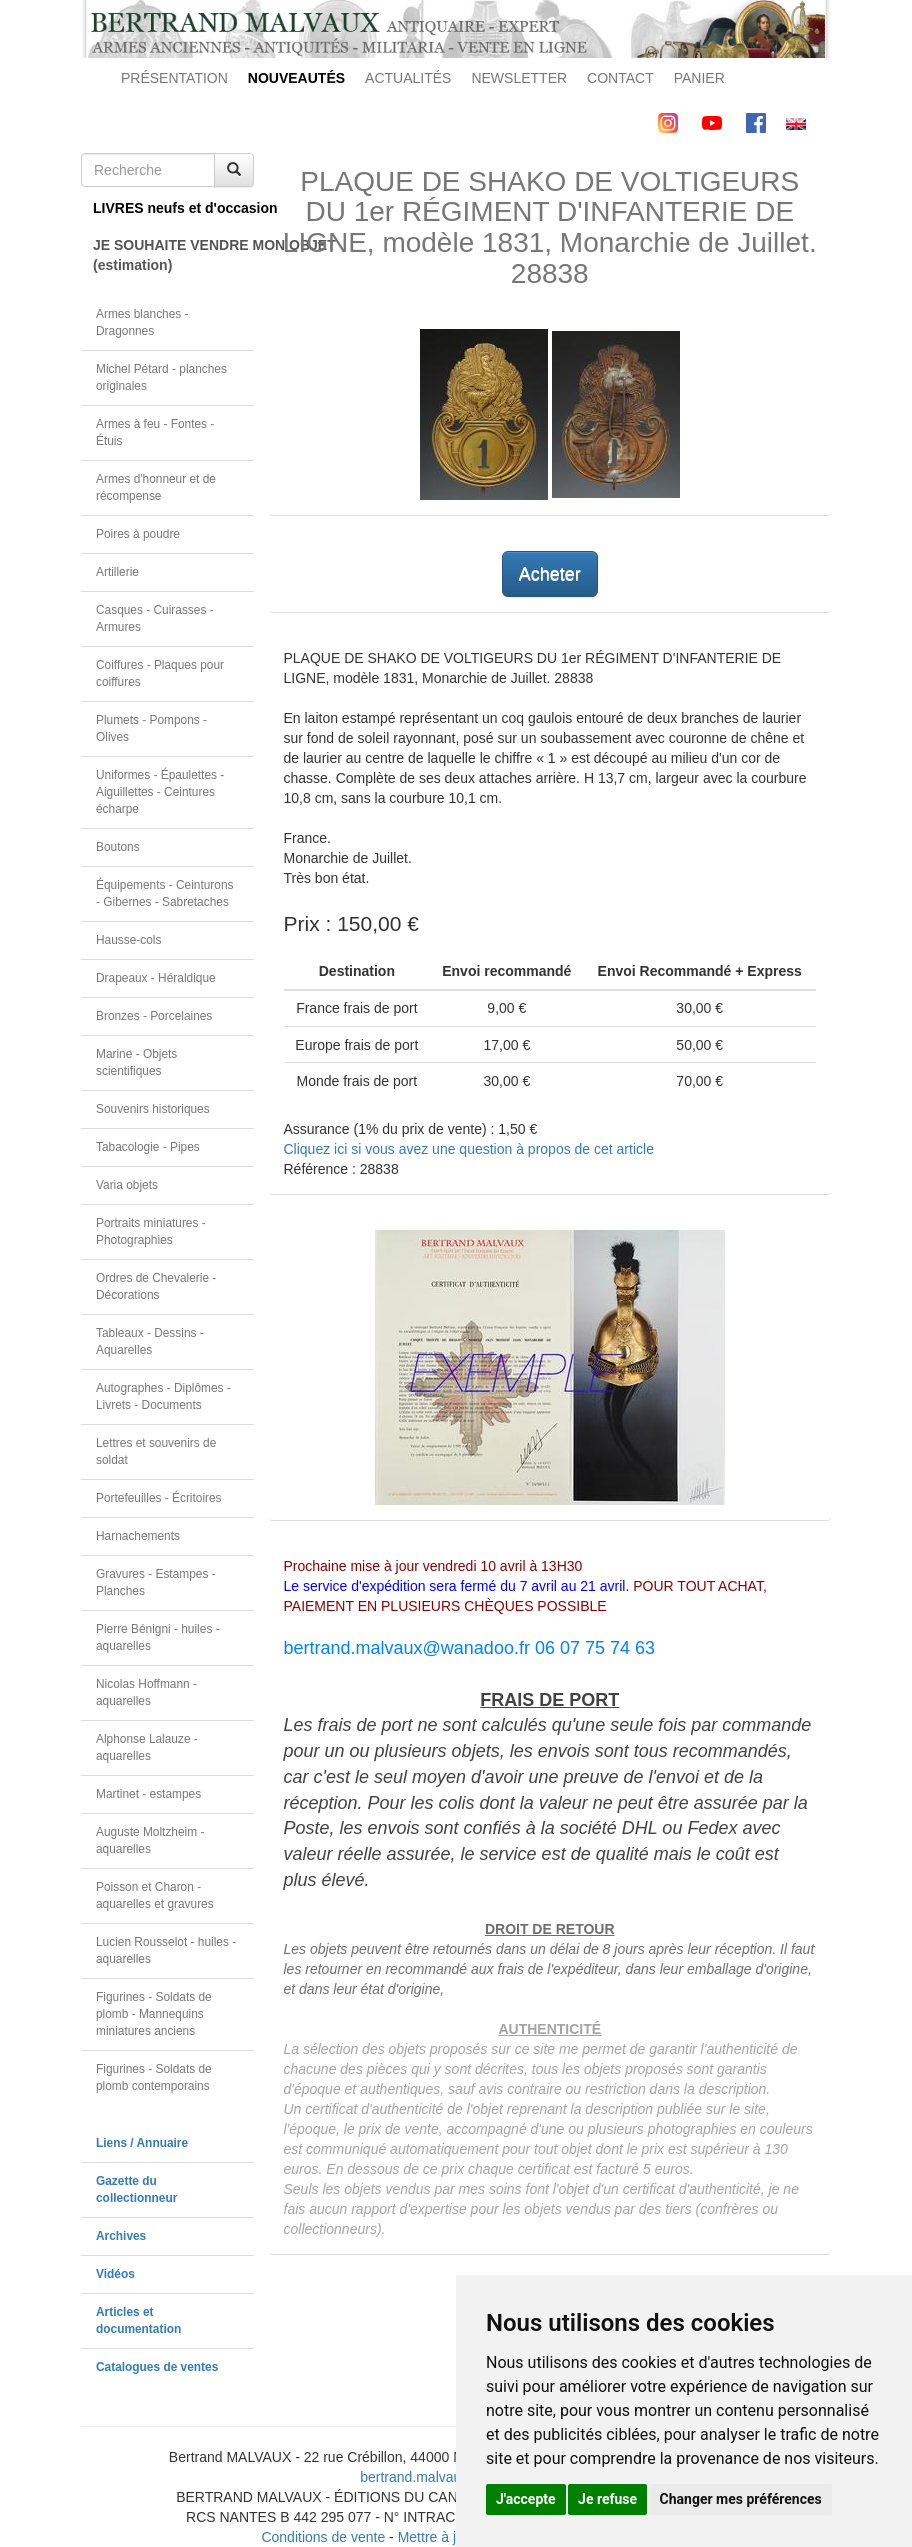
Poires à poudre (138, 534)
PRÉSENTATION (174, 78)
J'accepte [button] (526, 2499)
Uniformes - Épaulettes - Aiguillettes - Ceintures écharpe (160, 792)
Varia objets (127, 1185)
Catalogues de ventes (157, 2367)
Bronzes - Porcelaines (154, 1016)
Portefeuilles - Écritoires (159, 1498)
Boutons (118, 847)
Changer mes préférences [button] (741, 2499)
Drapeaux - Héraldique (156, 978)
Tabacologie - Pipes (148, 1147)
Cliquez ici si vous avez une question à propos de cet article (469, 1149)
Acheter (550, 574)
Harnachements (138, 1536)
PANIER (699, 78)
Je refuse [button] (607, 2499)
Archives (121, 2236)
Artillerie (117, 572)
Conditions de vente (323, 2537)
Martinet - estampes (148, 1794)
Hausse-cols (128, 940)
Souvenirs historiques (153, 1109)
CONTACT (620, 78)
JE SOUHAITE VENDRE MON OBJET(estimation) (173, 255)
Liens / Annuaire (142, 2143)
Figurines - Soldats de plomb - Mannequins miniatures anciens (154, 2014)
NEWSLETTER (519, 78)
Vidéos (115, 2274)
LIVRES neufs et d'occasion (173, 208)
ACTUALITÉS (408, 78)
